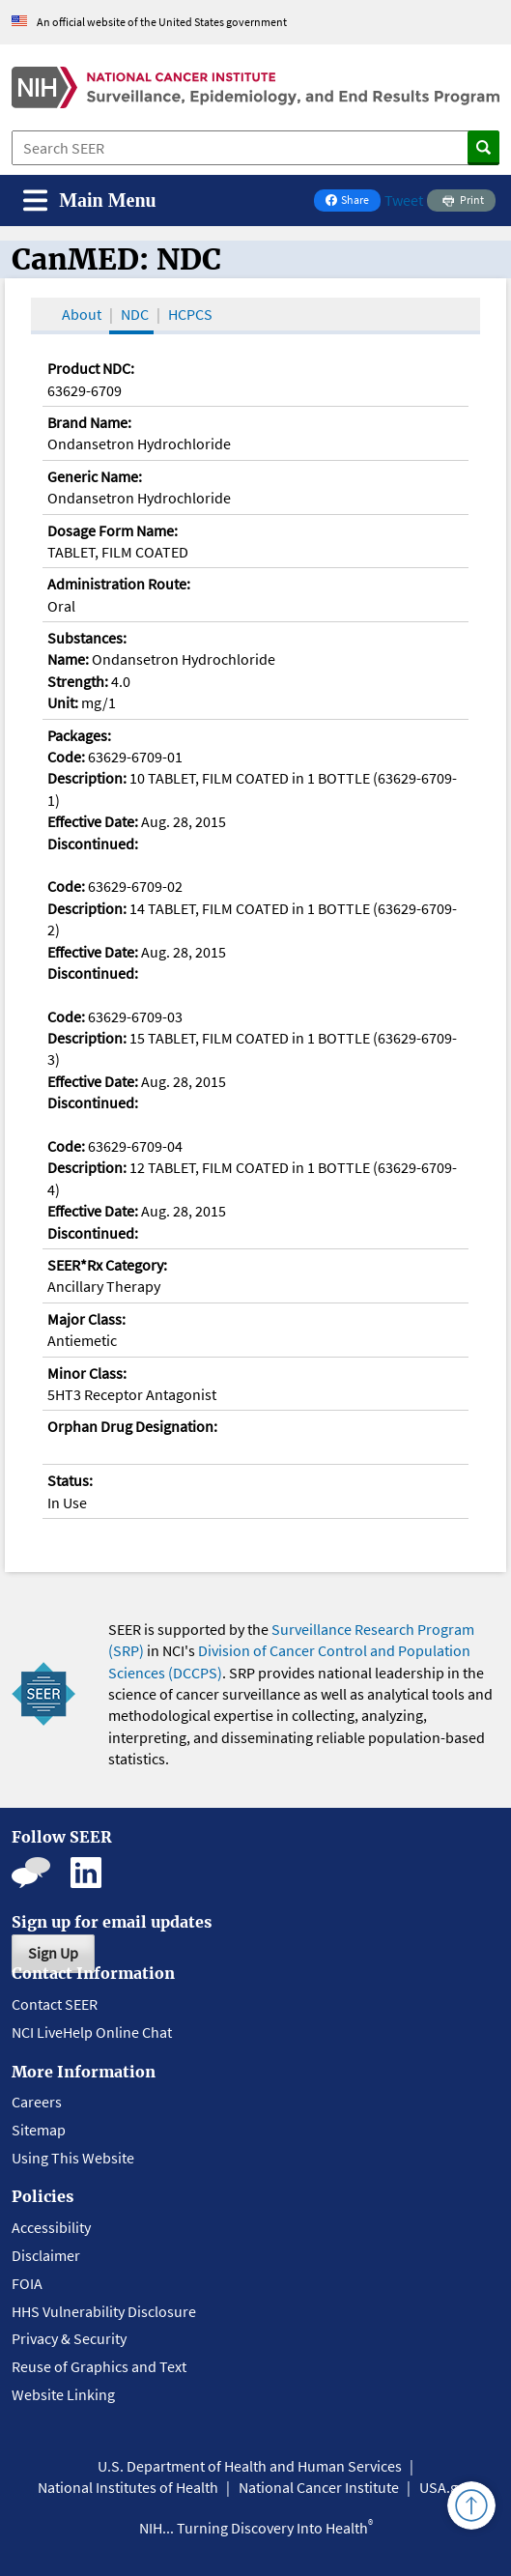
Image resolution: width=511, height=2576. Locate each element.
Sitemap (39, 2129)
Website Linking (63, 2394)
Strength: (77, 681)
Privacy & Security (69, 2338)
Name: (68, 659)
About (81, 314)
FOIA (27, 2283)
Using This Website (73, 2157)
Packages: (79, 735)
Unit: (62, 702)
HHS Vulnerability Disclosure (104, 2311)
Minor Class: (87, 1373)
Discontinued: (92, 843)
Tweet (403, 200)
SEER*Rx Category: (107, 1264)
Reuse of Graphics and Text (99, 2366)
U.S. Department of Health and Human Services (250, 2466)
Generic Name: (94, 476)
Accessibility (51, 2227)
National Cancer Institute (319, 2487)
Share (353, 201)
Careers (37, 2101)
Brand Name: (89, 422)
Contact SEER (55, 2004)
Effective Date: (92, 821)
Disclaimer (46, 2255)
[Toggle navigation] (90, 200)
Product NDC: (90, 368)
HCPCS (190, 314)
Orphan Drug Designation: (132, 1426)
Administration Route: (118, 583)
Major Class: (86, 1319)
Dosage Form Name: (112, 530)
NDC (135, 314)
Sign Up (53, 1952)
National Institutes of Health (128, 2487)
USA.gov (446, 2487)
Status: (70, 1480)
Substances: (87, 637)
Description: (87, 777)
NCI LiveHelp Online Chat (92, 2032)
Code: (66, 756)
